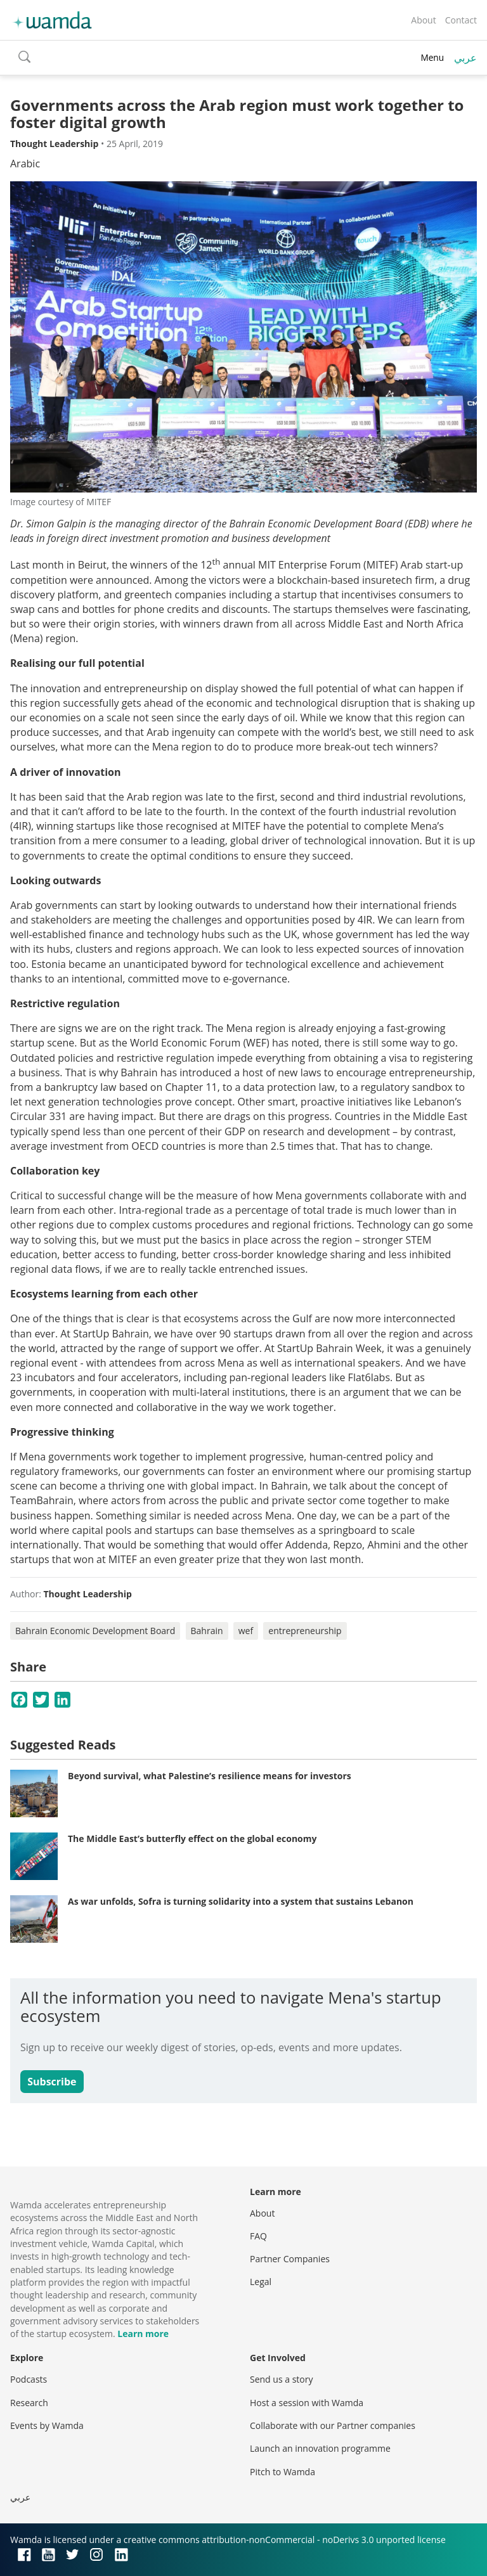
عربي (465, 58)
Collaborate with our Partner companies (332, 2425)
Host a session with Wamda (306, 2403)
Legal (260, 2282)
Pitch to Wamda (282, 2472)
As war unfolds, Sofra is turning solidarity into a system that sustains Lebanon (240, 1901)
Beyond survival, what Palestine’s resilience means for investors (209, 1776)
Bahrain (207, 1631)
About (423, 20)
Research (29, 2403)
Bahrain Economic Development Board (95, 1631)
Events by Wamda (47, 2425)
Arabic (25, 164)
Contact (461, 20)
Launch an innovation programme (320, 2448)
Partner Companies (290, 2259)
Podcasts (28, 2379)
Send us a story (281, 2379)
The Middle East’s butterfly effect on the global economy (192, 1838)
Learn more (143, 2334)
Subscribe (51, 2082)
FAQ (258, 2236)
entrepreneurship (304, 1631)
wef (245, 1631)
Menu (432, 57)
